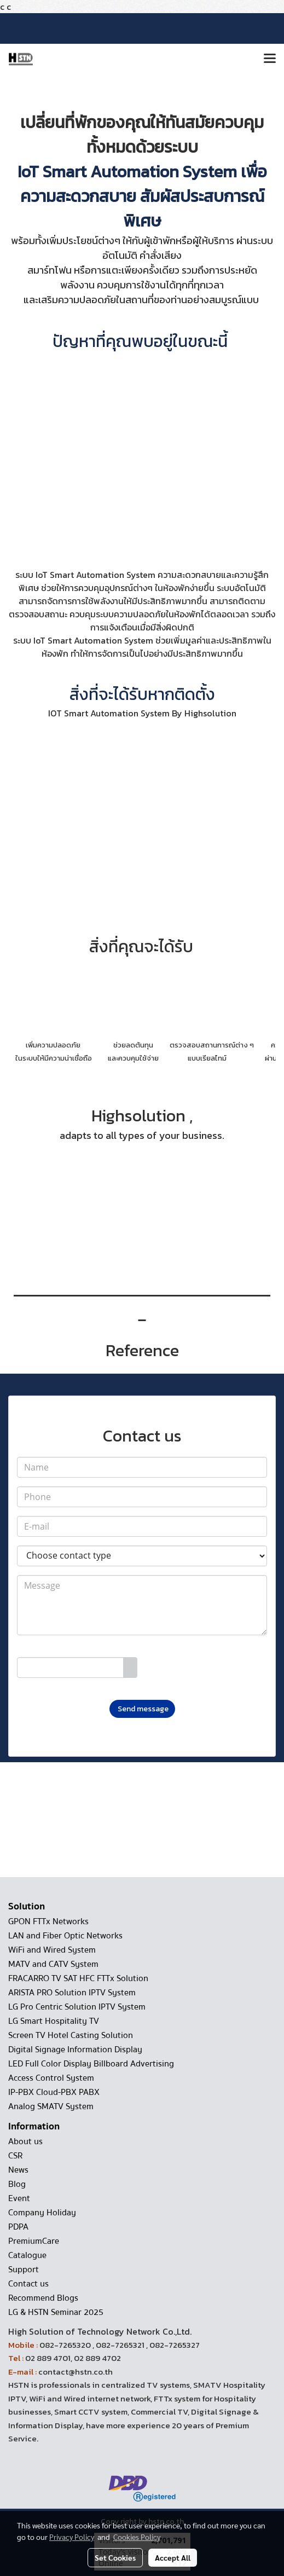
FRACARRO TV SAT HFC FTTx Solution (78, 1978)
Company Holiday (42, 2212)
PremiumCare (33, 2241)
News (18, 2170)
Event (19, 2198)
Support (23, 2269)
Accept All (172, 2557)
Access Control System (51, 2078)
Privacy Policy (71, 2537)
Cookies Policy (136, 2537)
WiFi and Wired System (52, 1950)
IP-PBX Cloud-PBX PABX (54, 2092)
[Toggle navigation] (270, 59)
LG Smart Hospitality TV (53, 2021)
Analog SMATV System (51, 2106)
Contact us (28, 2284)
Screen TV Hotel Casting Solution (70, 2035)
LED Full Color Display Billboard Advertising (91, 2064)
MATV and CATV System (53, 1964)
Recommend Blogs (43, 2298)
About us (25, 2141)
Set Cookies (115, 2557)
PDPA (18, 2227)
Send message (142, 1709)
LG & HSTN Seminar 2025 (55, 2312)
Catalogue (27, 2255)
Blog (17, 2184)
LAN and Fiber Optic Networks (65, 1936)
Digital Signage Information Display (75, 2049)
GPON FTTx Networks (48, 1921)
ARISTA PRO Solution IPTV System (72, 1992)
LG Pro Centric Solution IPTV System (77, 2007)
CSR (15, 2156)
